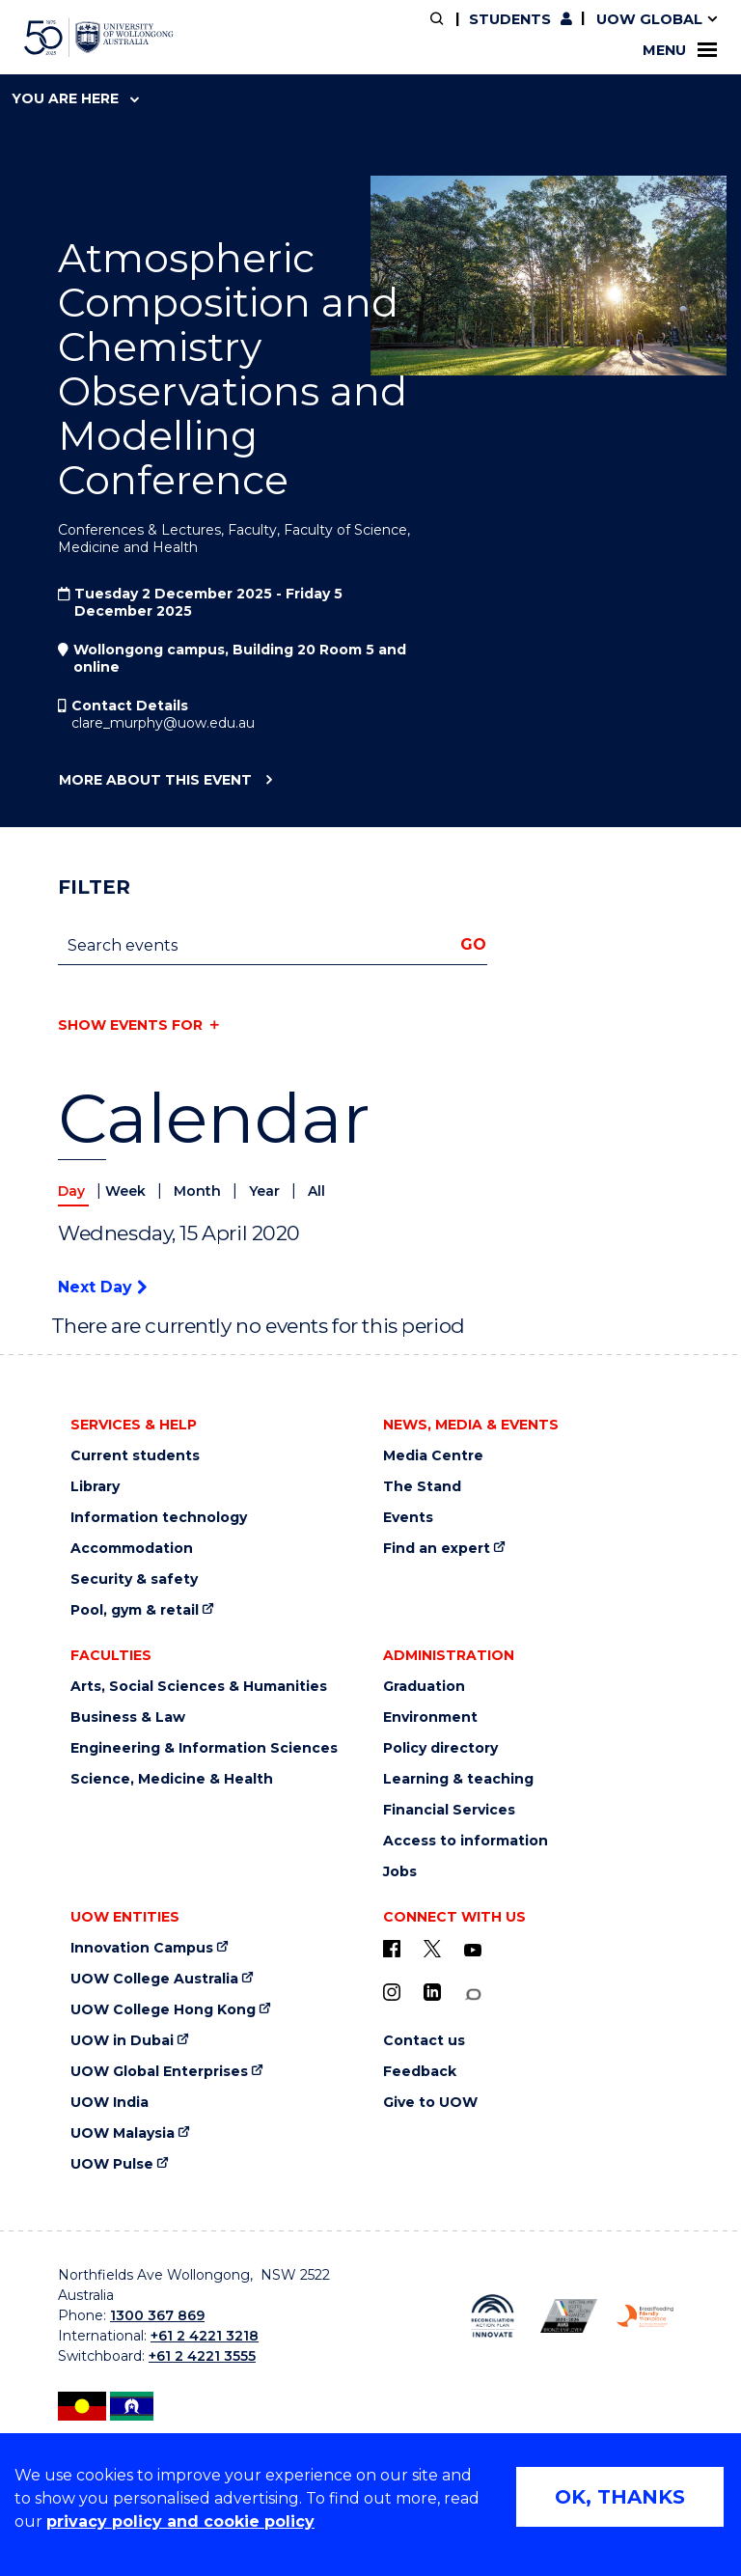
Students (510, 19)
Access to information (465, 1841)
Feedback (419, 2072)
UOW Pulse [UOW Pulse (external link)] (111, 2164)
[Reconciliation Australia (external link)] (492, 2315)
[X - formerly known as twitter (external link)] (432, 1948)
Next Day (102, 1287)
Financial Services (449, 1810)
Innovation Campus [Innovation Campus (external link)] (141, 1948)
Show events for (130, 1025)
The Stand (422, 1487)
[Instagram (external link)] (391, 1992)
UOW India (109, 2102)
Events (408, 1518)
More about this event (155, 780)
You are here (75, 98)
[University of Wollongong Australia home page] (99, 38)
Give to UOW (430, 2102)
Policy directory (440, 1748)
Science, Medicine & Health (171, 1779)
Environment (430, 1717)
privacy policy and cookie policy (180, 2521)
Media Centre (433, 1456)
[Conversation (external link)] (472, 1994)
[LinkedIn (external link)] (432, 1992)
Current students (135, 1456)
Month (199, 1191)
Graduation (424, 1686)
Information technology (158, 1518)
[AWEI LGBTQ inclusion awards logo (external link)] (568, 2315)
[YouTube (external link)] (472, 1950)
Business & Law (127, 1717)
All (316, 1191)
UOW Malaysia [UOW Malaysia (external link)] (122, 2133)
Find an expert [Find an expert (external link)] (436, 1548)
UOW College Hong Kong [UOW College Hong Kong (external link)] (163, 2010)
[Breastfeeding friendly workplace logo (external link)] (645, 2316)
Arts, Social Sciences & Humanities (198, 1686)
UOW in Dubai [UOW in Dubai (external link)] (122, 2041)
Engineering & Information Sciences (204, 1748)
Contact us (424, 2041)
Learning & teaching (458, 1779)
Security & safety (134, 1579)
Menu (680, 50)
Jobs (400, 1872)
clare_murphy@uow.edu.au (163, 723)
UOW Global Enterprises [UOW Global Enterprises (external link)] (159, 2072)
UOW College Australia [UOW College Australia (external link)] (154, 1979)
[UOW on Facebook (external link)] (391, 1948)
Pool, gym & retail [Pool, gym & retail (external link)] (134, 1610)
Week (127, 1191)
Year (266, 1191)
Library (95, 1487)
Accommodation (131, 1548)
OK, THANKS (620, 2496)
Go (473, 944)
